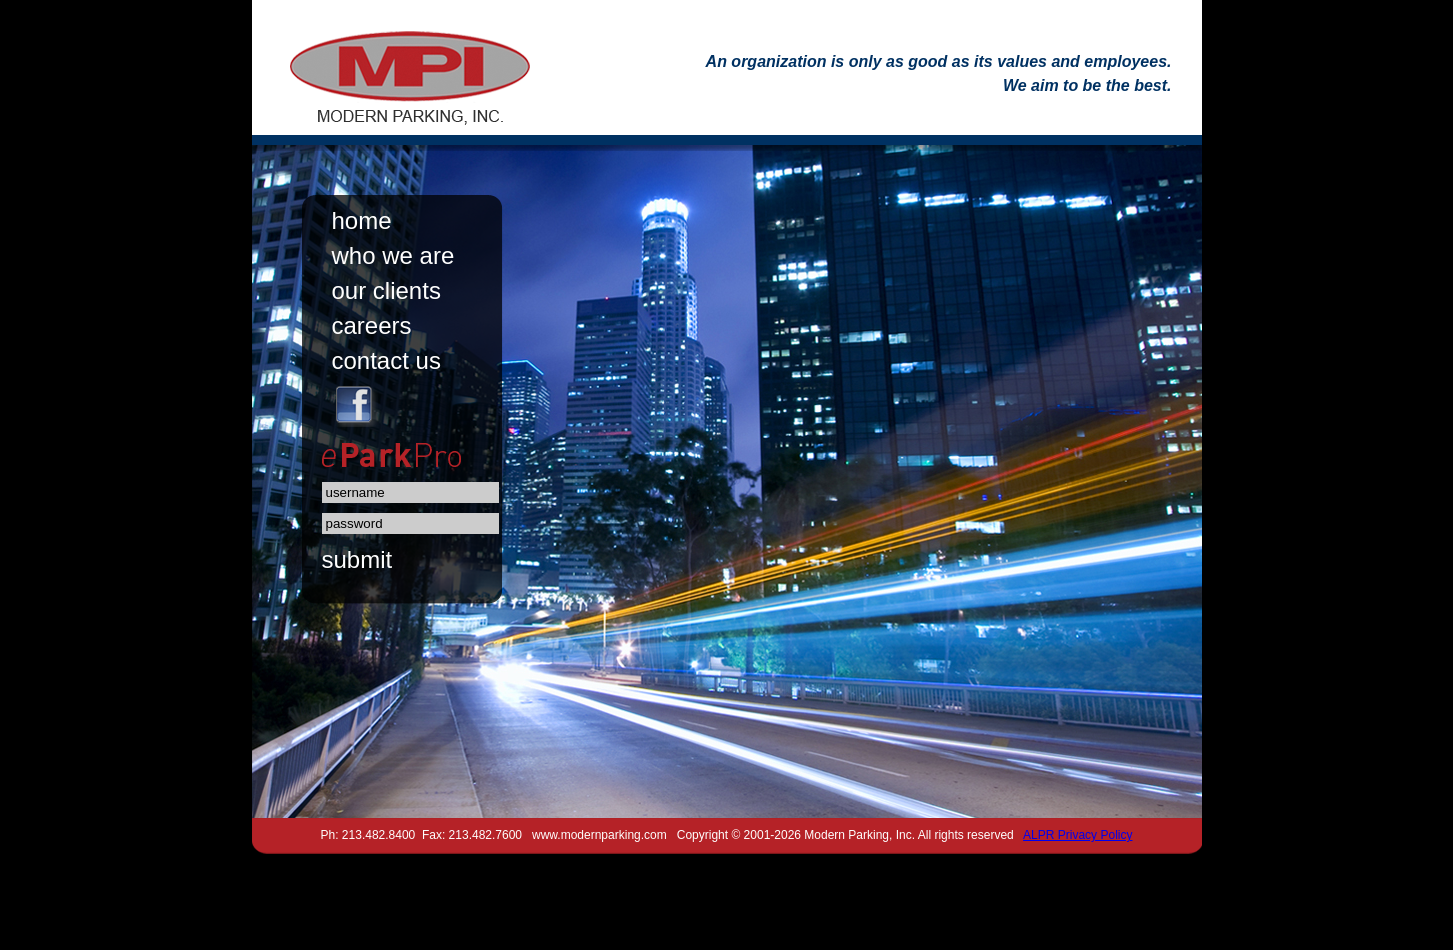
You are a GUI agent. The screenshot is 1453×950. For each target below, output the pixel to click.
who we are (393, 255)
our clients (386, 290)
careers (372, 325)
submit (357, 559)
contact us (386, 360)
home (362, 220)
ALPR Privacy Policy (1077, 835)
